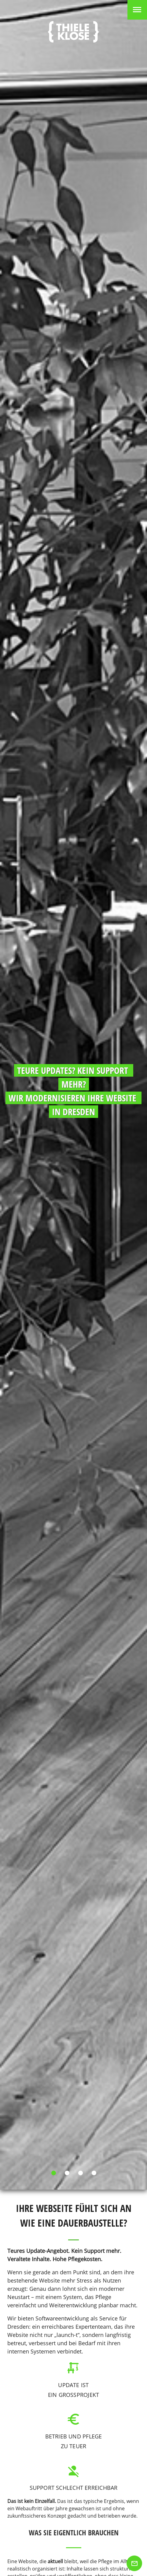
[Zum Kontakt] (134, 2563)
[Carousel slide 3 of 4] (80, 2173)
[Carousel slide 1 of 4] (53, 2173)
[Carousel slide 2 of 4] (67, 2173)
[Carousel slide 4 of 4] (94, 2173)
